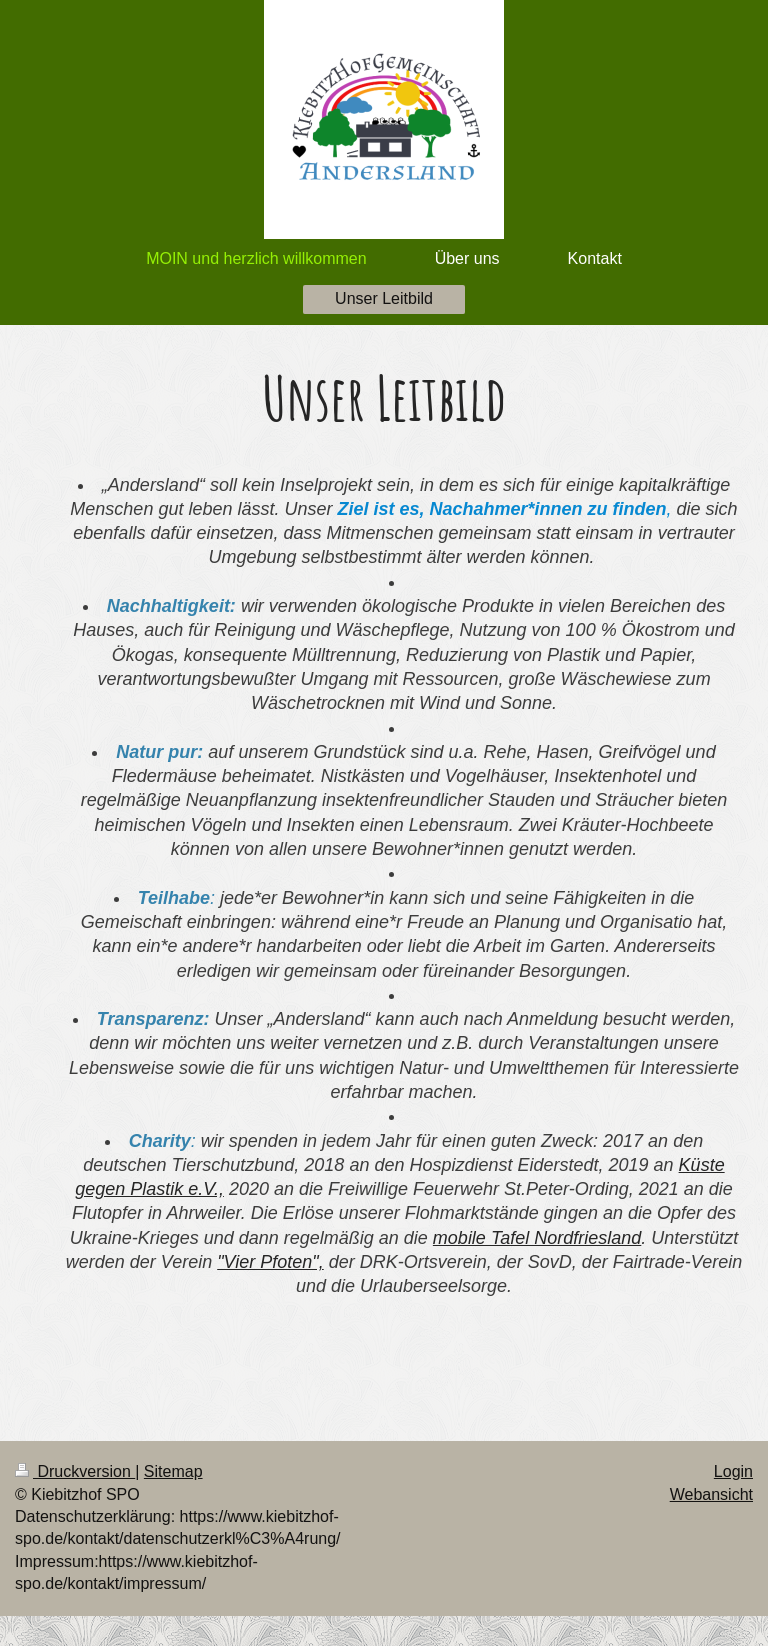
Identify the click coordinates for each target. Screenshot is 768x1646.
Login (733, 1471)
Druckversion (75, 1471)
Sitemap (173, 1471)
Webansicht (711, 1494)
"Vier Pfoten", (270, 1262)
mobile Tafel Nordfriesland (537, 1238)
